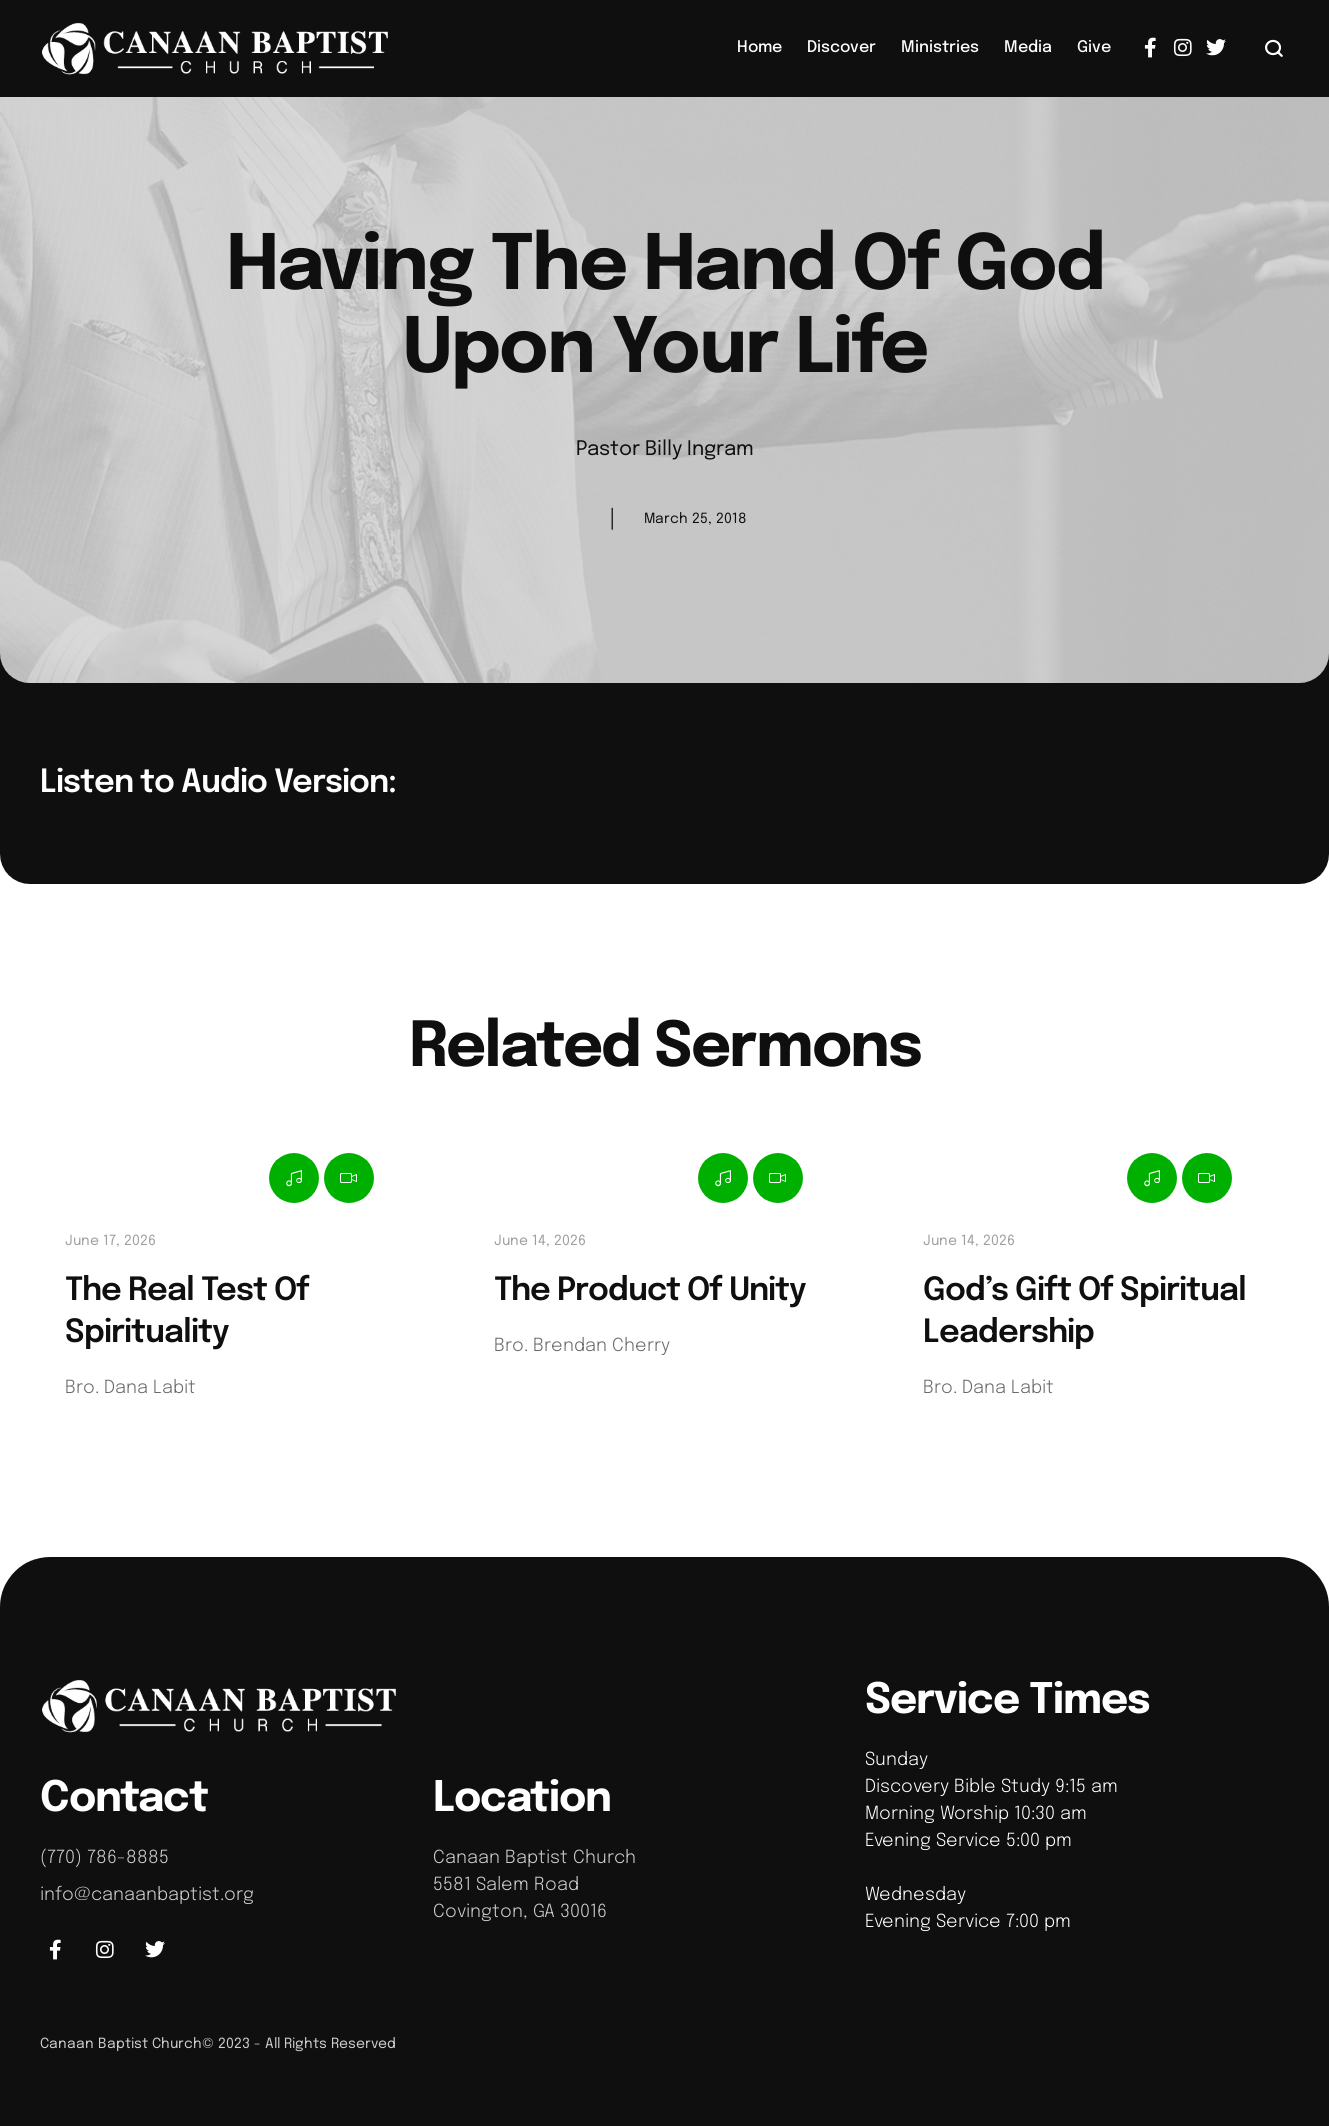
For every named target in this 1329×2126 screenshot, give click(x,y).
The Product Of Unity (650, 1291)
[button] (1274, 48)
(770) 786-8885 (104, 1858)
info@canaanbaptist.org (147, 1895)
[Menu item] (759, 48)
